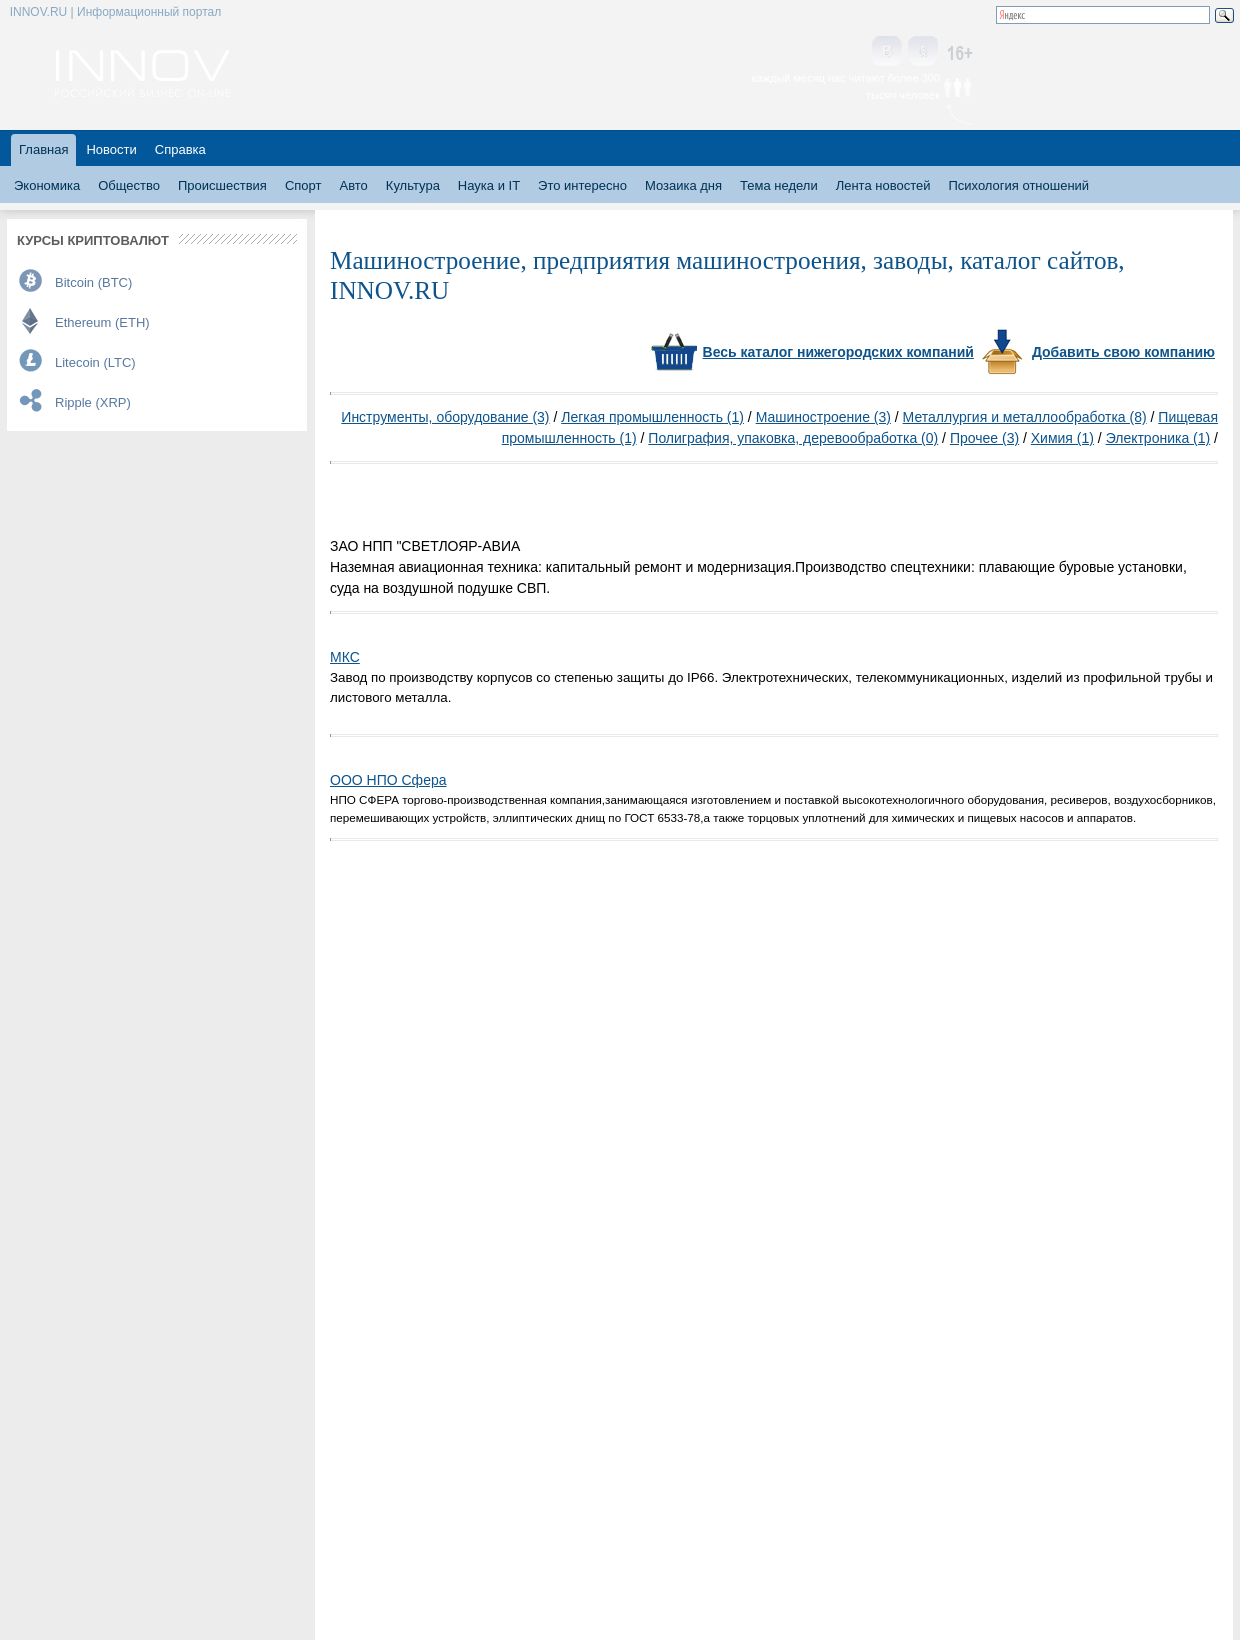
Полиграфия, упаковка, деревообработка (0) (793, 438)
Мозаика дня (683, 185)
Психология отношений (1018, 185)
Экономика (47, 185)
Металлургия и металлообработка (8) (1025, 417)
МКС (345, 657)
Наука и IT (489, 185)
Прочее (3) (984, 438)
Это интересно (582, 185)
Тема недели (779, 185)
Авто (353, 185)
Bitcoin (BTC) (93, 282)
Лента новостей (883, 185)
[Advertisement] (984, 506)
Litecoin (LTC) (95, 362)
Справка (180, 149)
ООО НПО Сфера (388, 780)
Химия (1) (1062, 438)
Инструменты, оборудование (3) (445, 417)
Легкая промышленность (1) (652, 417)
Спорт (303, 185)
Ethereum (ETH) (102, 322)
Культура (413, 185)
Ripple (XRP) (93, 402)
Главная (43, 149)
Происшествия (222, 185)
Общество (129, 185)
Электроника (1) (1158, 438)
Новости (111, 149)
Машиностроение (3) (823, 417)
